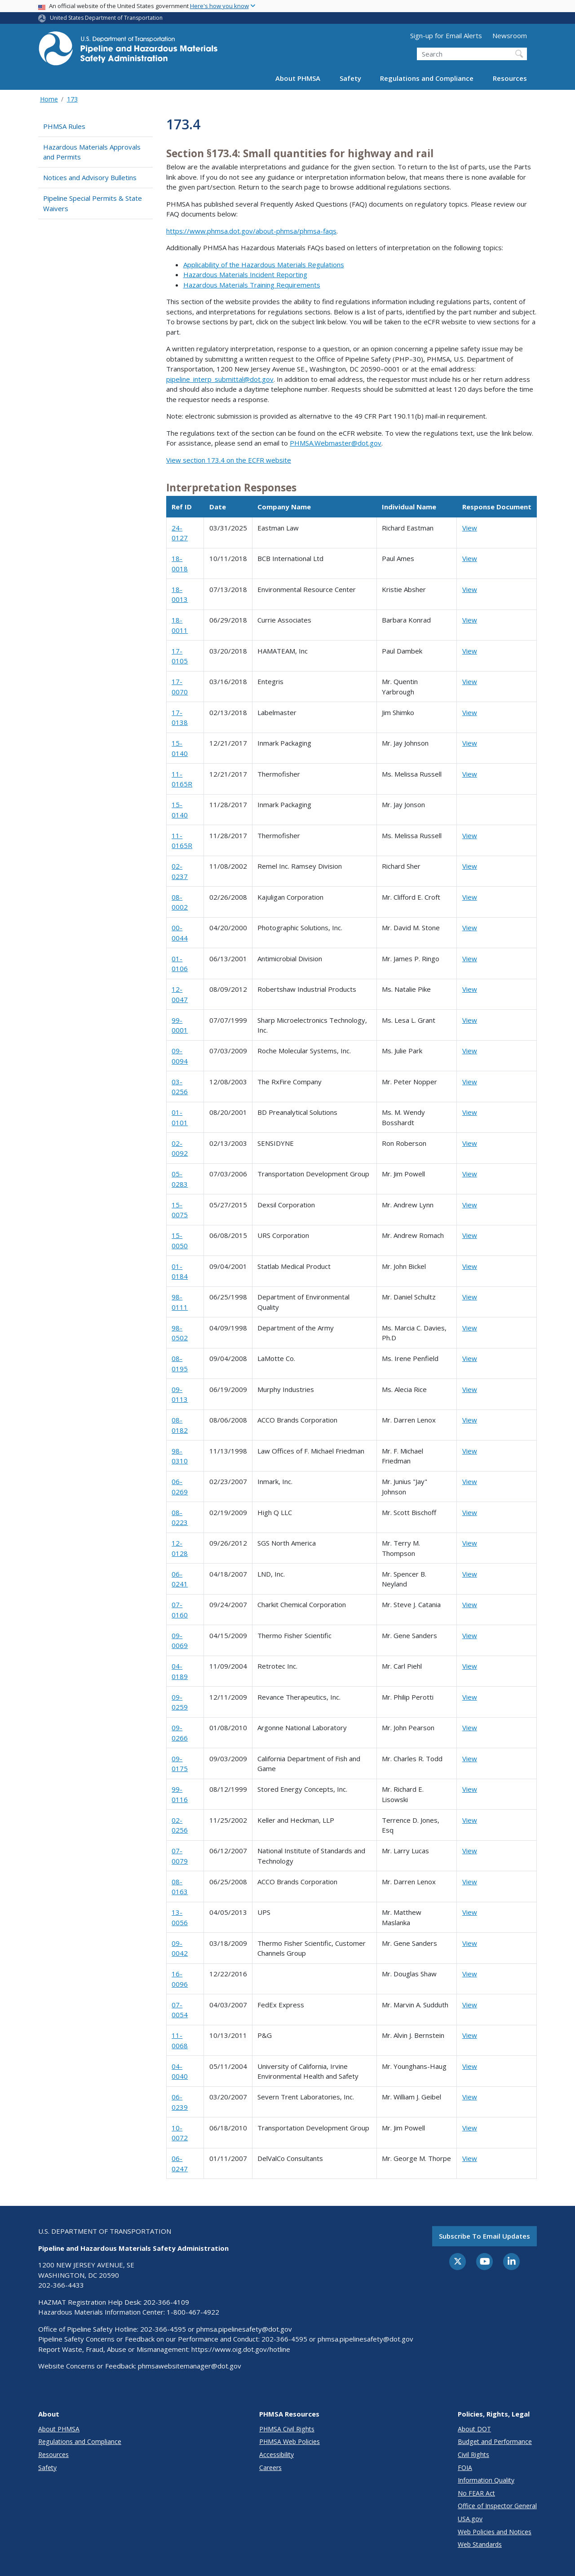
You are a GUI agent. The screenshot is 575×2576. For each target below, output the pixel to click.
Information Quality (486, 2480)
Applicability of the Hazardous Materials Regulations (263, 264)
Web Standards (480, 2544)
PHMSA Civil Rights (286, 2429)
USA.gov (470, 2518)
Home (49, 99)
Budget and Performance (495, 2441)
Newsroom (509, 35)
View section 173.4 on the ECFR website (228, 459)
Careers (270, 2467)
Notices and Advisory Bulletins (90, 177)
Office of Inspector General (497, 2505)
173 (72, 99)
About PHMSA (297, 78)
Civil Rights (473, 2454)
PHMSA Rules (64, 126)
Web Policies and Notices (494, 2531)
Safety (350, 78)
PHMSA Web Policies (289, 2441)
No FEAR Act (476, 2493)
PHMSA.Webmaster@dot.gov (335, 442)
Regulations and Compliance (426, 78)
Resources (510, 78)
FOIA (465, 2467)
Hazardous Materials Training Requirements (251, 284)
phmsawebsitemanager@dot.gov (189, 2365)
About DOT (474, 2429)
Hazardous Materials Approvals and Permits (92, 152)
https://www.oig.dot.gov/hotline (240, 2349)
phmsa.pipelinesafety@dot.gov (244, 2328)
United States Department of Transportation (106, 18)
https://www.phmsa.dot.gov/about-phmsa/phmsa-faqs (251, 230)
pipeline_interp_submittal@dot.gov (220, 379)
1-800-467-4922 (193, 2311)
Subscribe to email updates (484, 2235)
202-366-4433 (61, 2284)
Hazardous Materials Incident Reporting (245, 274)
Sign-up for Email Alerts (446, 35)
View (469, 527)
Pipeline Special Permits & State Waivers (92, 203)
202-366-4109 (166, 2302)
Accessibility (276, 2454)
